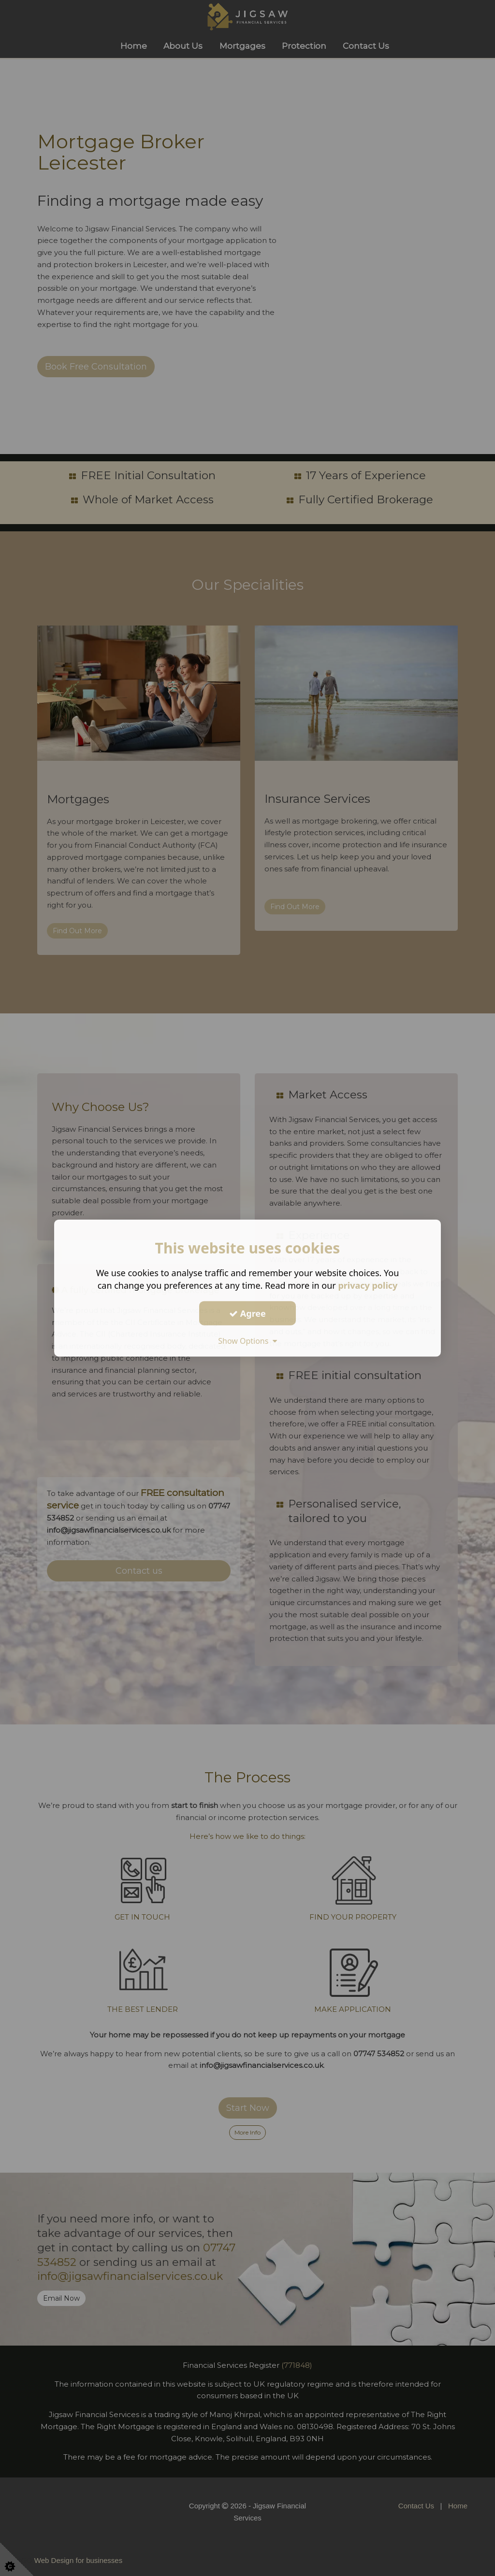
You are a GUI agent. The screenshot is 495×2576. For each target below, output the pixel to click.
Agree (247, 1313)
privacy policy (367, 1285)
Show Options (247, 1341)
